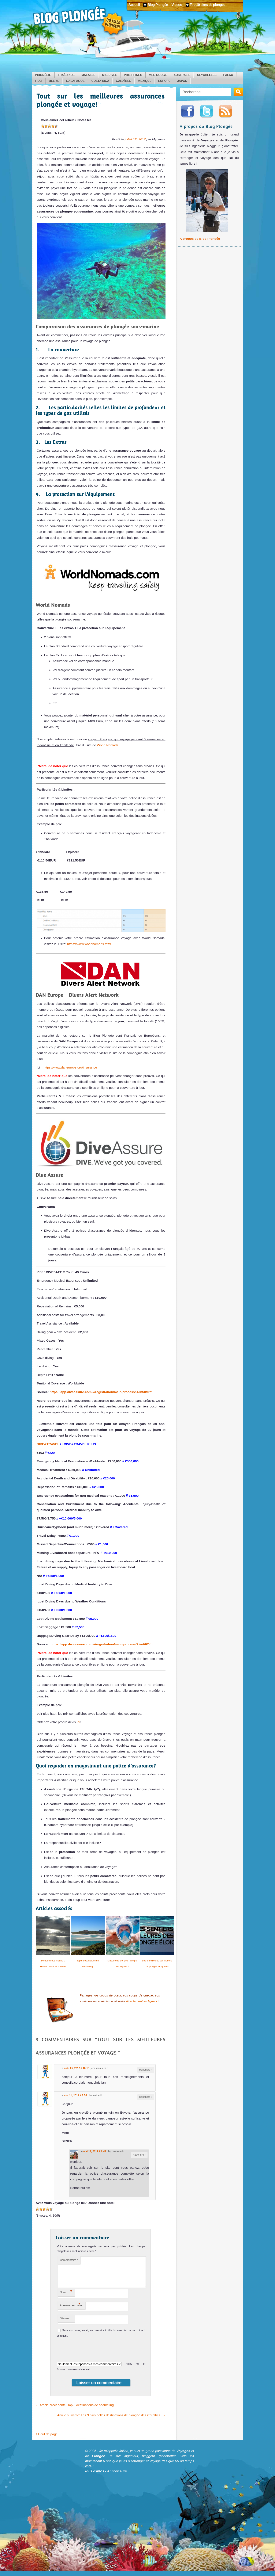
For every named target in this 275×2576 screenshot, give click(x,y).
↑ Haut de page (47, 2439)
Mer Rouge (158, 75)
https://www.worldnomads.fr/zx (89, 944)
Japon (182, 81)
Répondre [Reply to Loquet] (145, 2097)
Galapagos (75, 81)
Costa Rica (100, 81)
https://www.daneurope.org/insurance (70, 1067)
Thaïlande (66, 75)
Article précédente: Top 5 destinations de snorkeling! (75, 2410)
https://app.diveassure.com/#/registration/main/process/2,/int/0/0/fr (102, 1644)
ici (78, 1722)
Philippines (133, 75)
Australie (182, 75)
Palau (228, 75)
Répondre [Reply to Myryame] (139, 2155)
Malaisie (88, 75)
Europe (164, 81)
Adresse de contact (71, 2310)
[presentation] (85, 2354)
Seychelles (206, 75)
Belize (54, 81)
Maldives (109, 75)
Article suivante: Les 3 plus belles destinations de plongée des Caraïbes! (111, 2420)
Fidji (38, 81)
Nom (66, 2297)
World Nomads (107, 745)
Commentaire (69, 2260)
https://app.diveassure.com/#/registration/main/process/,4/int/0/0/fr (101, 1392)
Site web (65, 2323)
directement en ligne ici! (143, 2001)
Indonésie (43, 75)
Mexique (145, 81)
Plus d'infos (94, 2476)
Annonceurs (117, 2476)
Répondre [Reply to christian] (145, 2070)
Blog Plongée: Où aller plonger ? (79, 21)
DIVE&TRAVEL (48, 1444)
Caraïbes (123, 81)
